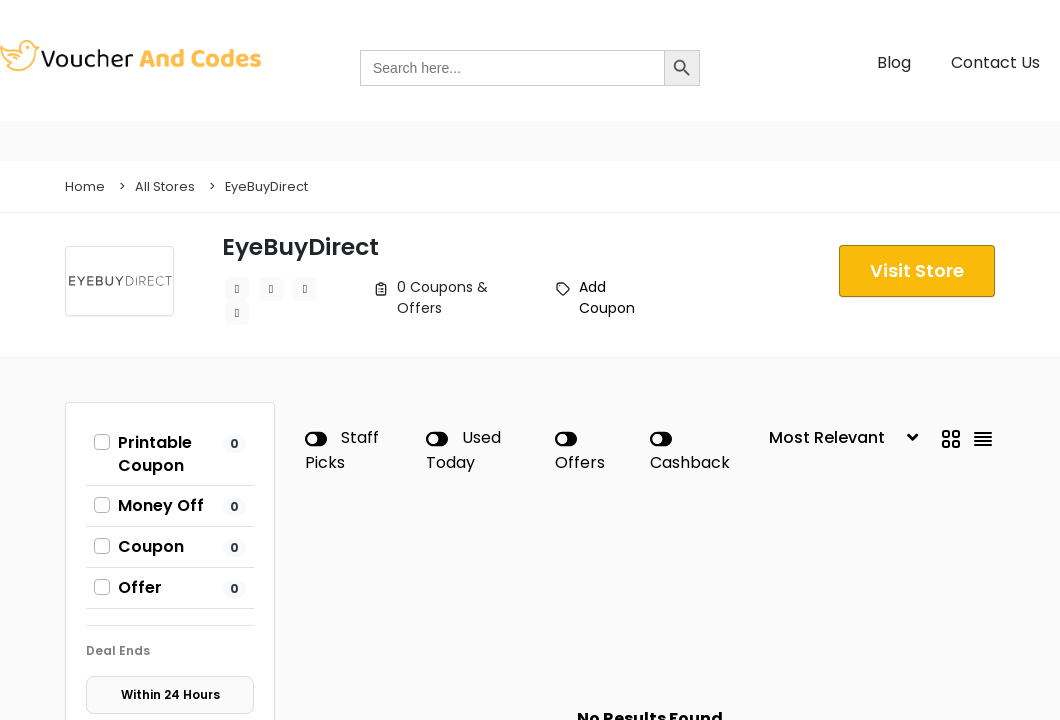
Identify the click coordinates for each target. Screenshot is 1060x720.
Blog (894, 62)
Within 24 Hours (170, 694)
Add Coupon (607, 297)
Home (85, 186)
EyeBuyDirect (266, 186)
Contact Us (995, 62)
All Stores (165, 186)
